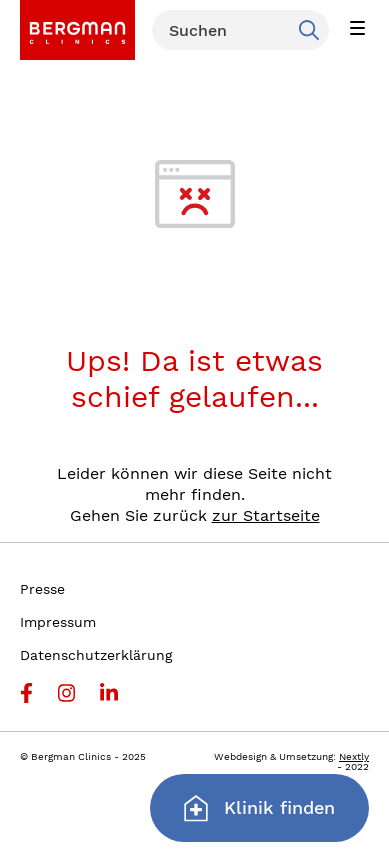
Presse (42, 589)
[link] (77, 30)
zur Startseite (266, 515)
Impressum (58, 622)
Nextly (354, 756)
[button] (357, 30)
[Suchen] (240, 30)
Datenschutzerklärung (96, 655)
